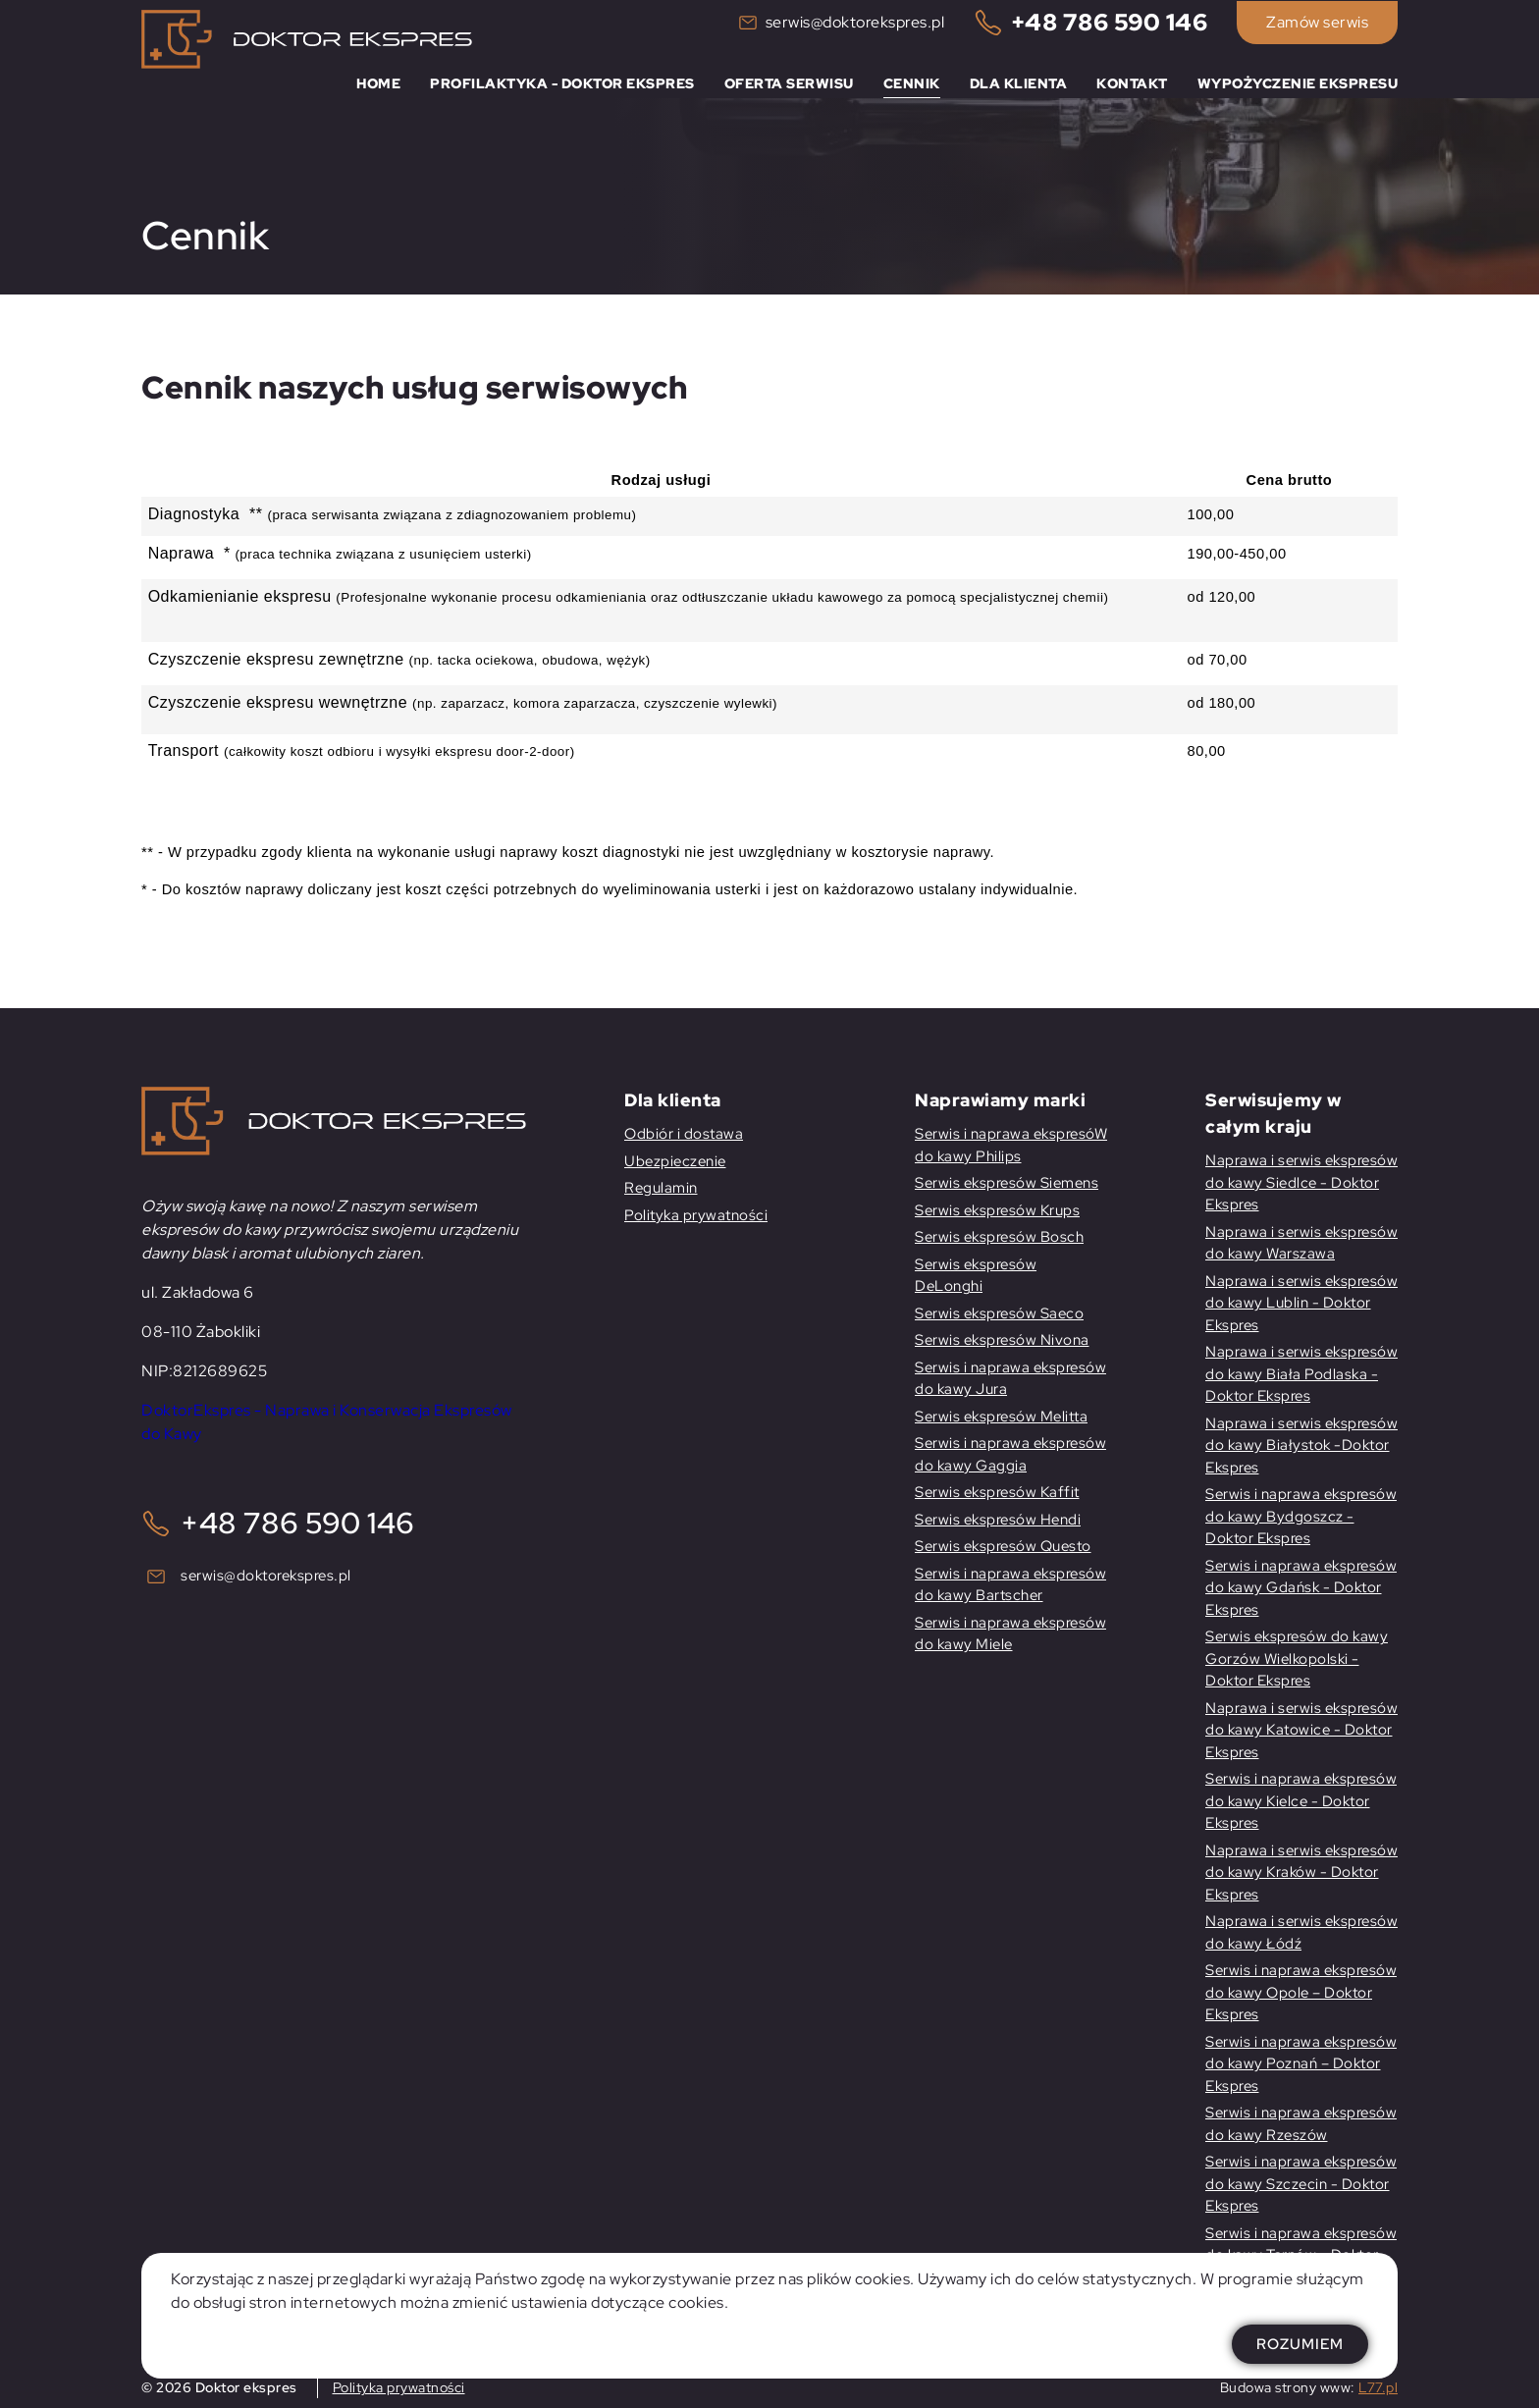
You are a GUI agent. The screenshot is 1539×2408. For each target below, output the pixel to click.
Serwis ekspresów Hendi (998, 1519)
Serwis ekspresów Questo (1003, 1546)
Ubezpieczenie (675, 1161)
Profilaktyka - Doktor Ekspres (562, 83)
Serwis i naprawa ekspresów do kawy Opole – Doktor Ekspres (1301, 1992)
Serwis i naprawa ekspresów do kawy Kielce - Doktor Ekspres (1301, 1801)
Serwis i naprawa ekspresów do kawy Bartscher (1010, 1585)
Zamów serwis (1317, 22)
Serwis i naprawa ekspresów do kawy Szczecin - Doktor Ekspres (1301, 2184)
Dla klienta (1019, 83)
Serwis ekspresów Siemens (1006, 1183)
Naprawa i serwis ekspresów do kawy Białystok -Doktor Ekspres (1301, 1445)
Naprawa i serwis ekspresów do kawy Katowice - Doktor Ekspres (1301, 1730)
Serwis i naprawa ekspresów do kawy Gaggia (1010, 1454)
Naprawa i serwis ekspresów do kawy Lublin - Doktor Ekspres (1301, 1303)
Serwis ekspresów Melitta (1001, 1416)
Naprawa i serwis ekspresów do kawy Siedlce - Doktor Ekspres (1301, 1182)
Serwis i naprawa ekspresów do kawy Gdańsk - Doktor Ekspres (1301, 1588)
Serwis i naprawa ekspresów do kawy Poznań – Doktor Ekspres (1301, 2064)
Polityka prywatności (696, 1215)
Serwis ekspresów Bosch (999, 1237)
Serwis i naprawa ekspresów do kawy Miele (1010, 1634)
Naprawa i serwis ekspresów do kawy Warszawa (1301, 1243)
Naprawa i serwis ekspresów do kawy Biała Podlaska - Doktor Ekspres (1301, 1374)
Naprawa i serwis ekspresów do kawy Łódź (1301, 1932)
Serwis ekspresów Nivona (1002, 1340)
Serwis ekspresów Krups (997, 1210)
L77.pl (1378, 2387)
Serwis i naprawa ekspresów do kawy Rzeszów (1301, 2124)
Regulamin (661, 1188)
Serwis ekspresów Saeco (999, 1313)
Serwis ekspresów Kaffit (997, 1492)
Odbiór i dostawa (683, 1134)
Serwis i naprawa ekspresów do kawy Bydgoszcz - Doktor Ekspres (1301, 1516)
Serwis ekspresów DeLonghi (975, 1276)
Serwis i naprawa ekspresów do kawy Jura (1010, 1379)
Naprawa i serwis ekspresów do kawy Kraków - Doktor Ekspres (1301, 1872)
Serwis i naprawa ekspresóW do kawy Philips (1011, 1145)
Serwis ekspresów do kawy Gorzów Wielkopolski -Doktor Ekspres (1296, 1658)
